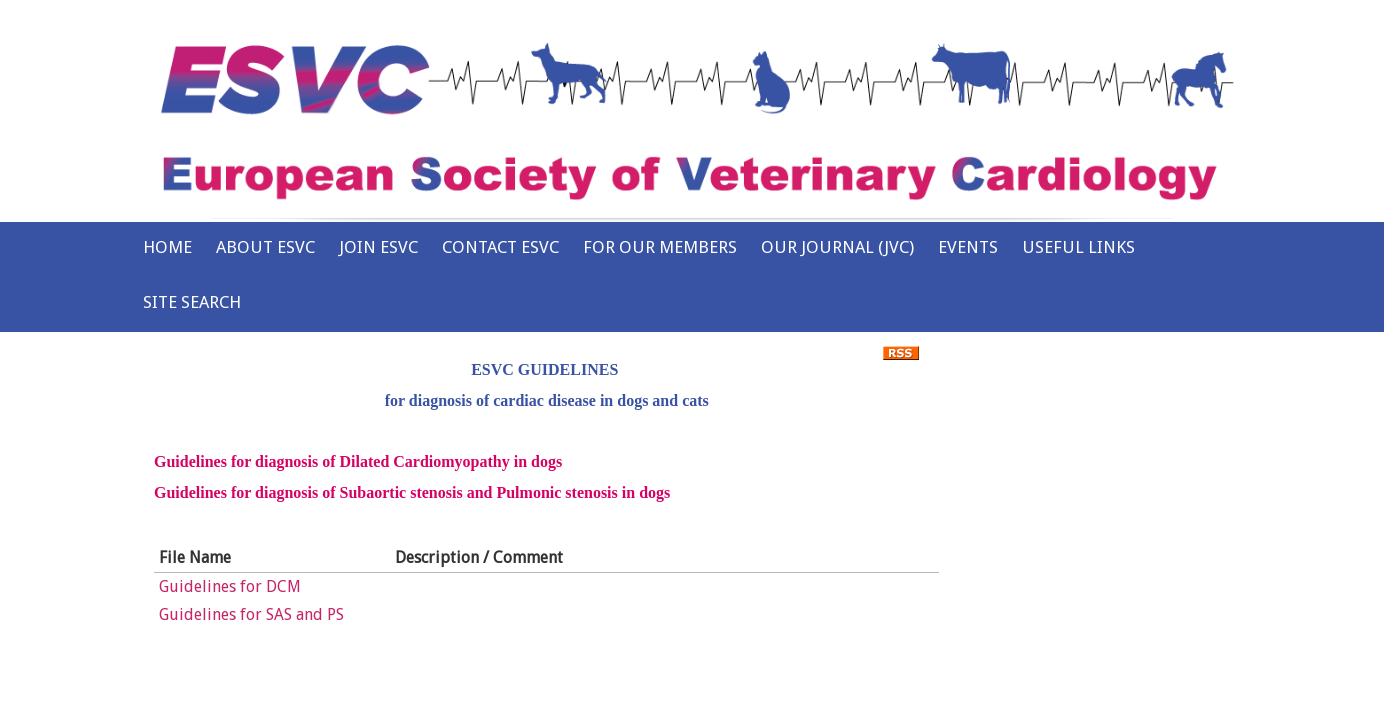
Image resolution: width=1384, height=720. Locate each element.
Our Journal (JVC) (837, 247)
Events (968, 247)
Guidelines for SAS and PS (251, 614)
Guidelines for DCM (230, 586)
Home (167, 247)
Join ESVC (378, 247)
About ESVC (265, 247)
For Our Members (660, 247)
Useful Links (1078, 247)
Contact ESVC (500, 247)
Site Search (192, 302)
